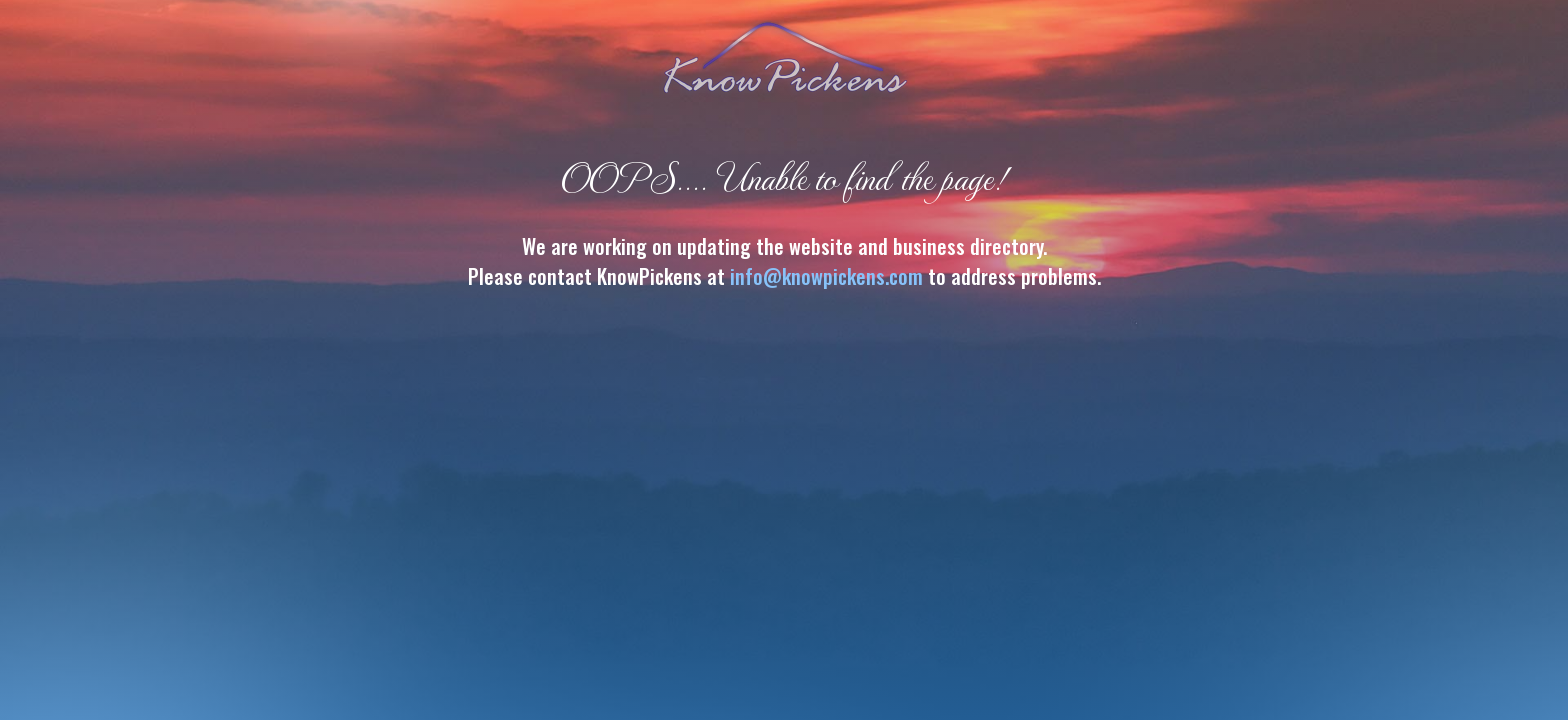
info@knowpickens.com (826, 276)
